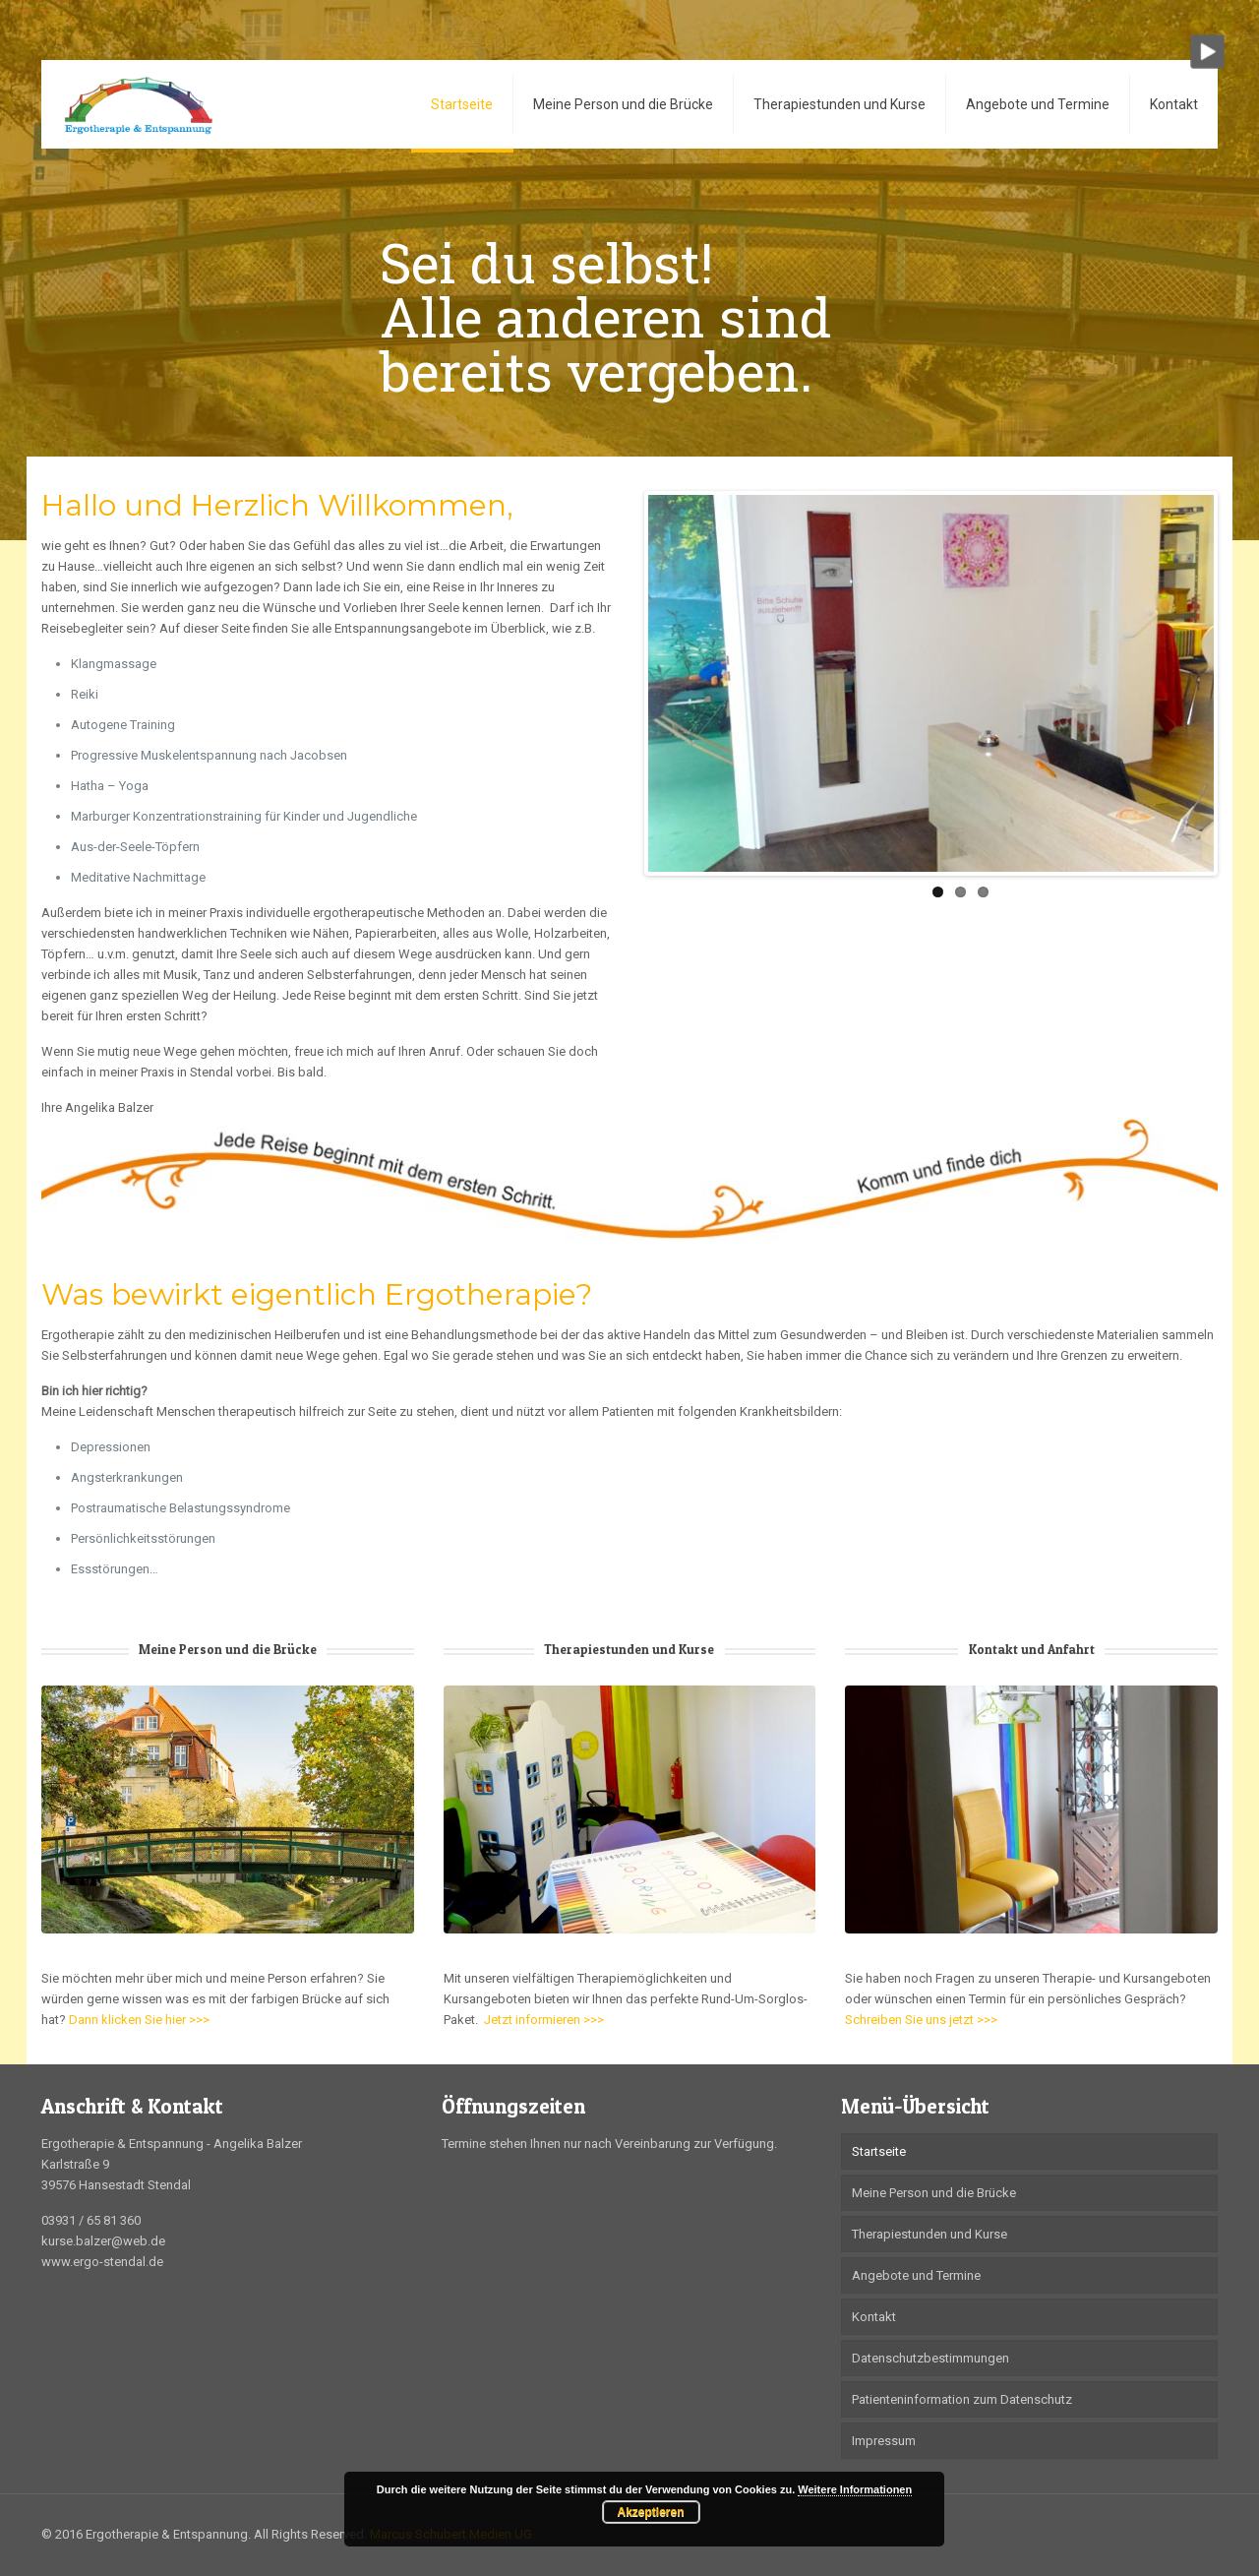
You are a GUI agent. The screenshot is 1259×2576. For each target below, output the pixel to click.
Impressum (884, 2440)
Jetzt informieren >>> (542, 2019)
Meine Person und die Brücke (934, 2192)
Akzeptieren (650, 2512)
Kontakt (874, 2316)
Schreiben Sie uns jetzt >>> (921, 2019)
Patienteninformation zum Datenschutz (962, 2399)
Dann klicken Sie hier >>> (139, 2019)
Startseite (879, 2151)
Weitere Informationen (855, 2489)
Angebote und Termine (916, 2275)
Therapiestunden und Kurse (929, 2234)
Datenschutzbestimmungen (930, 2358)
